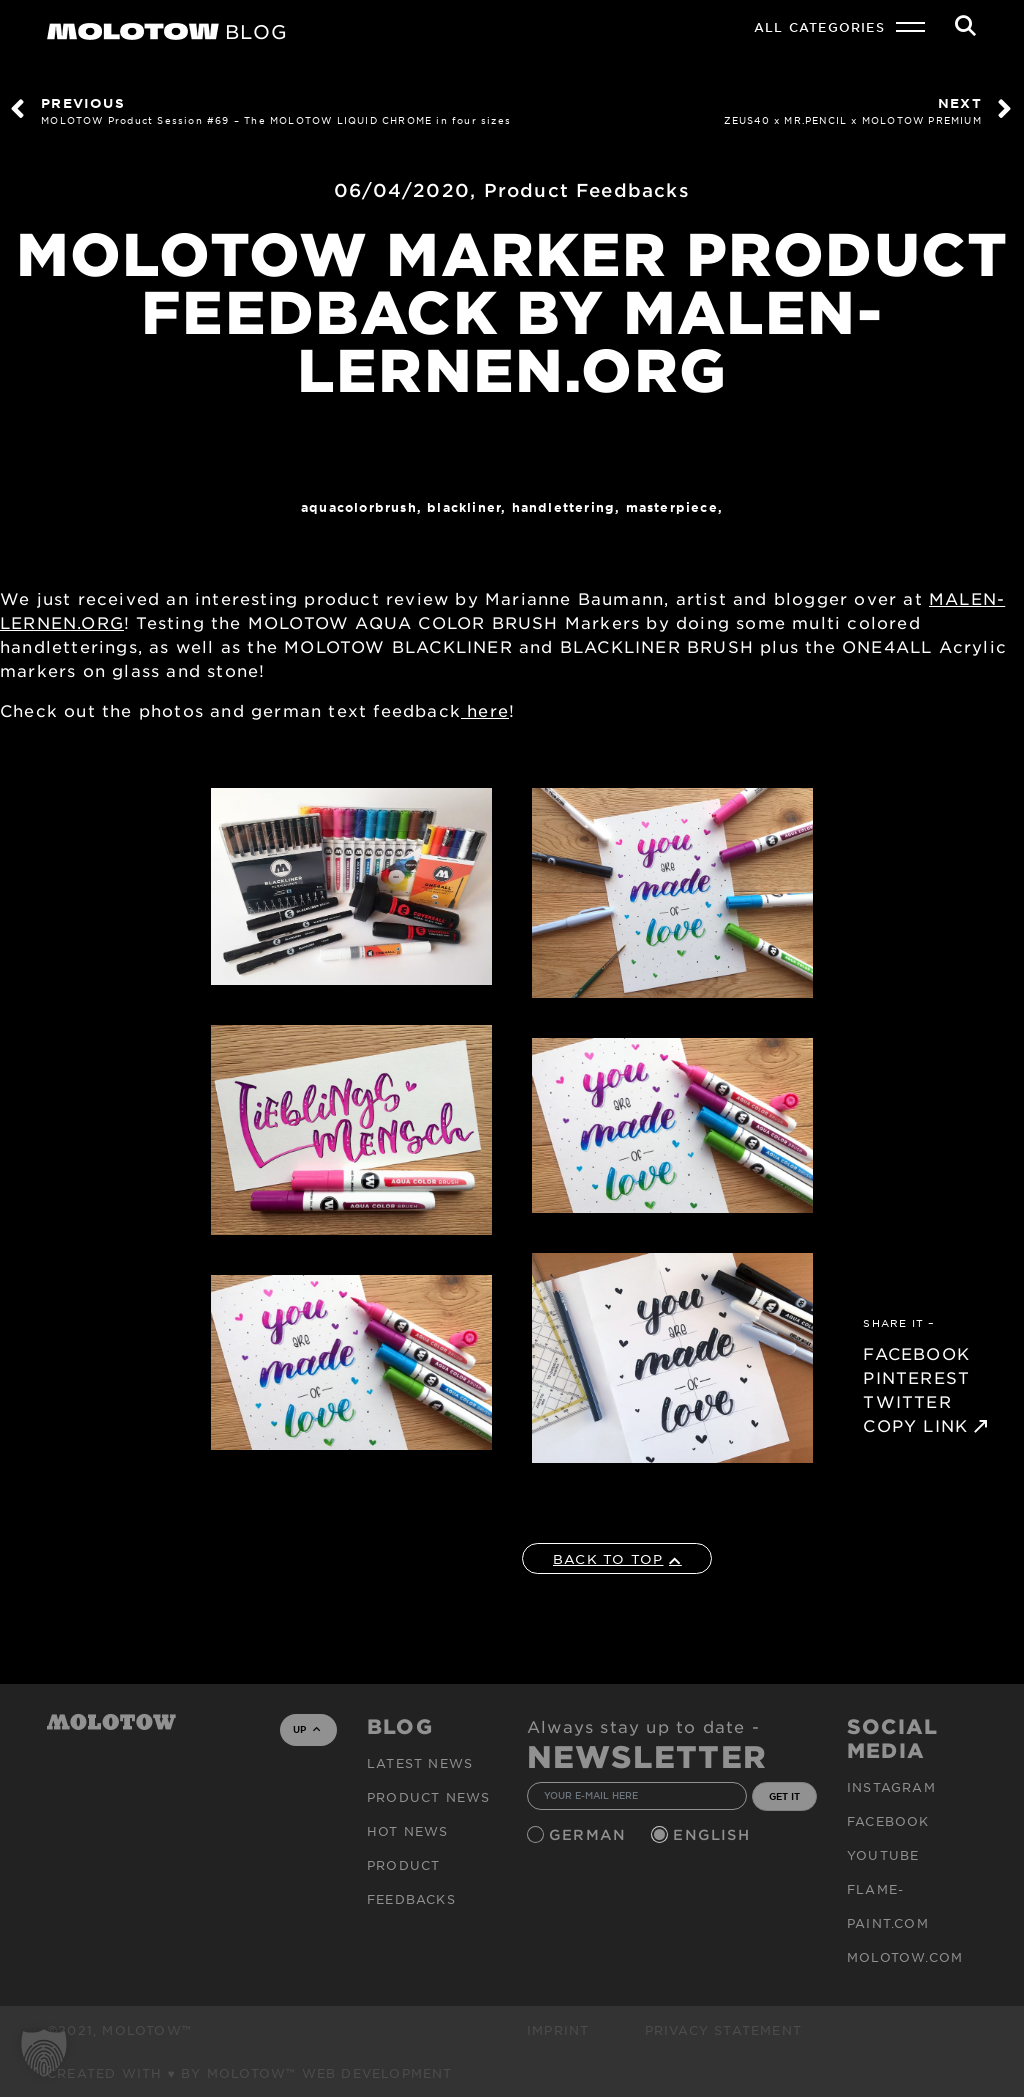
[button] (44, 2053)
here (485, 710)
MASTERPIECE (672, 507)
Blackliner (464, 507)
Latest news (420, 1763)
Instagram (891, 1787)
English (714, 1834)
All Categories (819, 27)
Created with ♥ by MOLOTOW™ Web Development (250, 2073)
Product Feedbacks (587, 190)
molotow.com (905, 1957)
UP (306, 1729)
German (590, 1834)
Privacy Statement (723, 2030)
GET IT (784, 1796)
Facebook (888, 1821)
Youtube (883, 1855)
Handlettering (564, 507)
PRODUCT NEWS (428, 1797)
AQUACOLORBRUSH (359, 507)
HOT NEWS (408, 1831)
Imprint (558, 2030)
